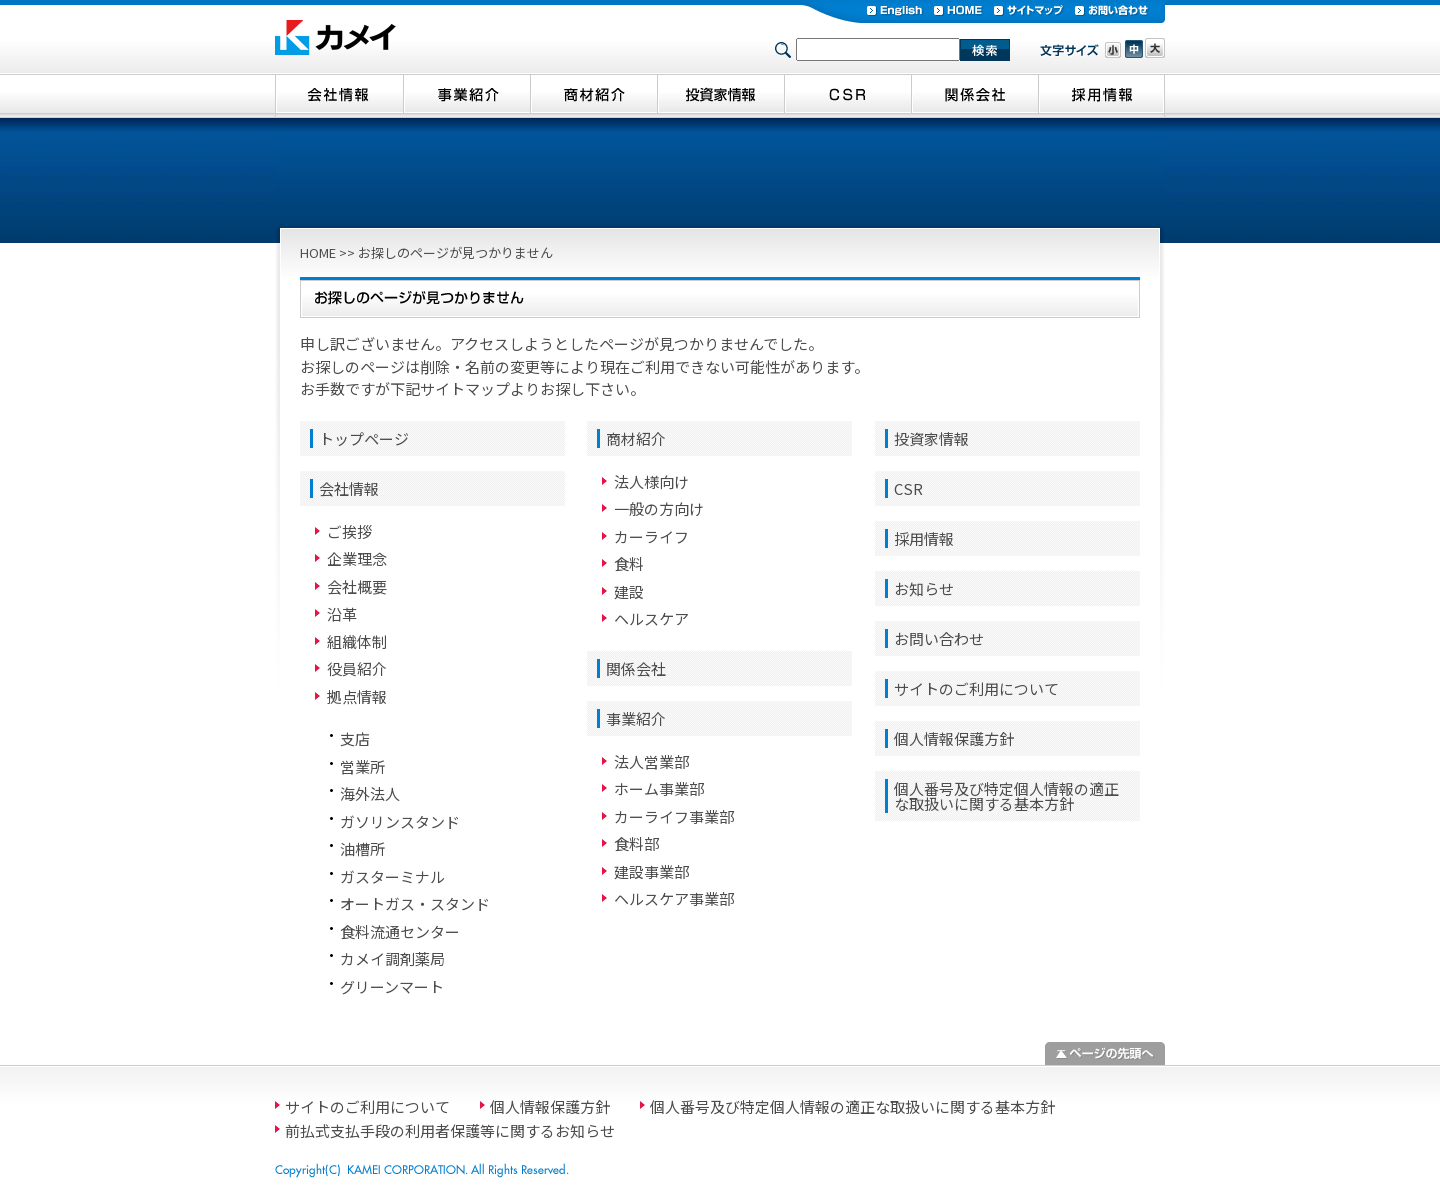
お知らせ (924, 588)
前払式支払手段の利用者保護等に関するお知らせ (450, 1130)
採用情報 (924, 538)
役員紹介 (357, 668)
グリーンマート (392, 986)
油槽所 (362, 848)
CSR (908, 488)
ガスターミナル (392, 876)
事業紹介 (636, 718)
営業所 (362, 766)
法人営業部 (651, 761)
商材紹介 (636, 438)
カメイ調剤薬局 (392, 958)
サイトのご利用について (976, 688)
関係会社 (636, 668)
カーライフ (651, 536)
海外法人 (370, 793)
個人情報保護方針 (954, 738)
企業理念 (357, 558)
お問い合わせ (939, 638)
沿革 (342, 613)
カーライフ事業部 (674, 816)
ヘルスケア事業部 (674, 898)
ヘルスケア (651, 618)
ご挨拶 (349, 531)
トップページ (364, 438)
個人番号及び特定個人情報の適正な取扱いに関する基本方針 (1006, 796)
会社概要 (357, 586)
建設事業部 (651, 871)
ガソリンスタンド (400, 821)
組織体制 (357, 641)
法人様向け (651, 481)
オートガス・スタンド (415, 903)
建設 (629, 591)
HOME (318, 252)
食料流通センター (400, 931)
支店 (355, 738)
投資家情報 (931, 438)
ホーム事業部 (659, 788)
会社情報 (349, 488)
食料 (629, 563)
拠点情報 (357, 696)
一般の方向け (659, 508)
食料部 (636, 843)
